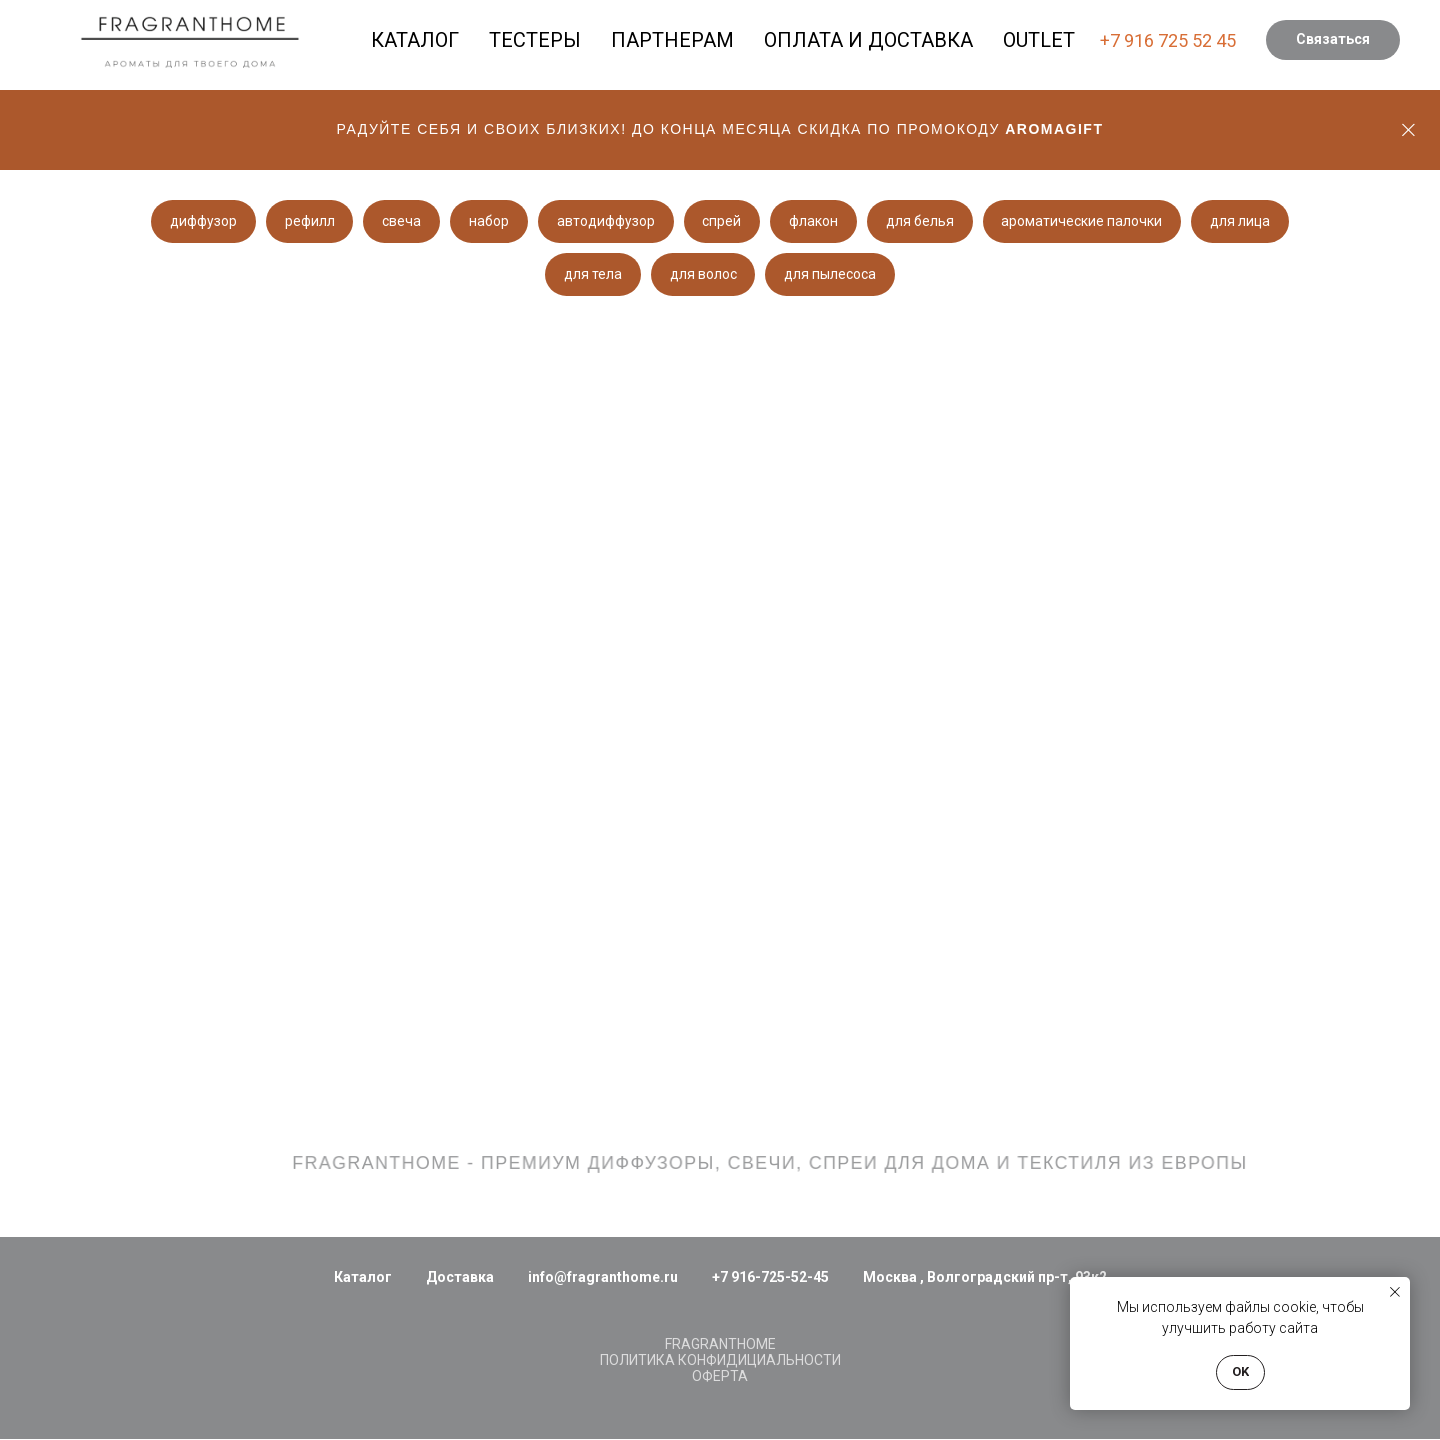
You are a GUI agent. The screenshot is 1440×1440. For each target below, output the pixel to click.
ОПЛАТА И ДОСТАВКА (868, 40)
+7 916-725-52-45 (770, 1278)
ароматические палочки (1085, 221)
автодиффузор (606, 221)
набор (488, 221)
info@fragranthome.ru (603, 1278)
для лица (1244, 221)
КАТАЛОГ (415, 40)
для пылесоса (831, 275)
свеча (400, 221)
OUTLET (1039, 40)
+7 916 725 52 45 (1168, 40)
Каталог (363, 1278)
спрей (723, 221)
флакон (816, 221)
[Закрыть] (1408, 130)
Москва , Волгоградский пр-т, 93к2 (985, 1278)
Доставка (460, 1278)
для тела (593, 275)
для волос (703, 275)
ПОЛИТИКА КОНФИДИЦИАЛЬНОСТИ (720, 1361)
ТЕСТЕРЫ (535, 40)
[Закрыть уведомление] (1395, 1292)
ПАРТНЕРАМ (672, 40)
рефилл (307, 221)
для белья (923, 221)
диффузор (199, 221)
